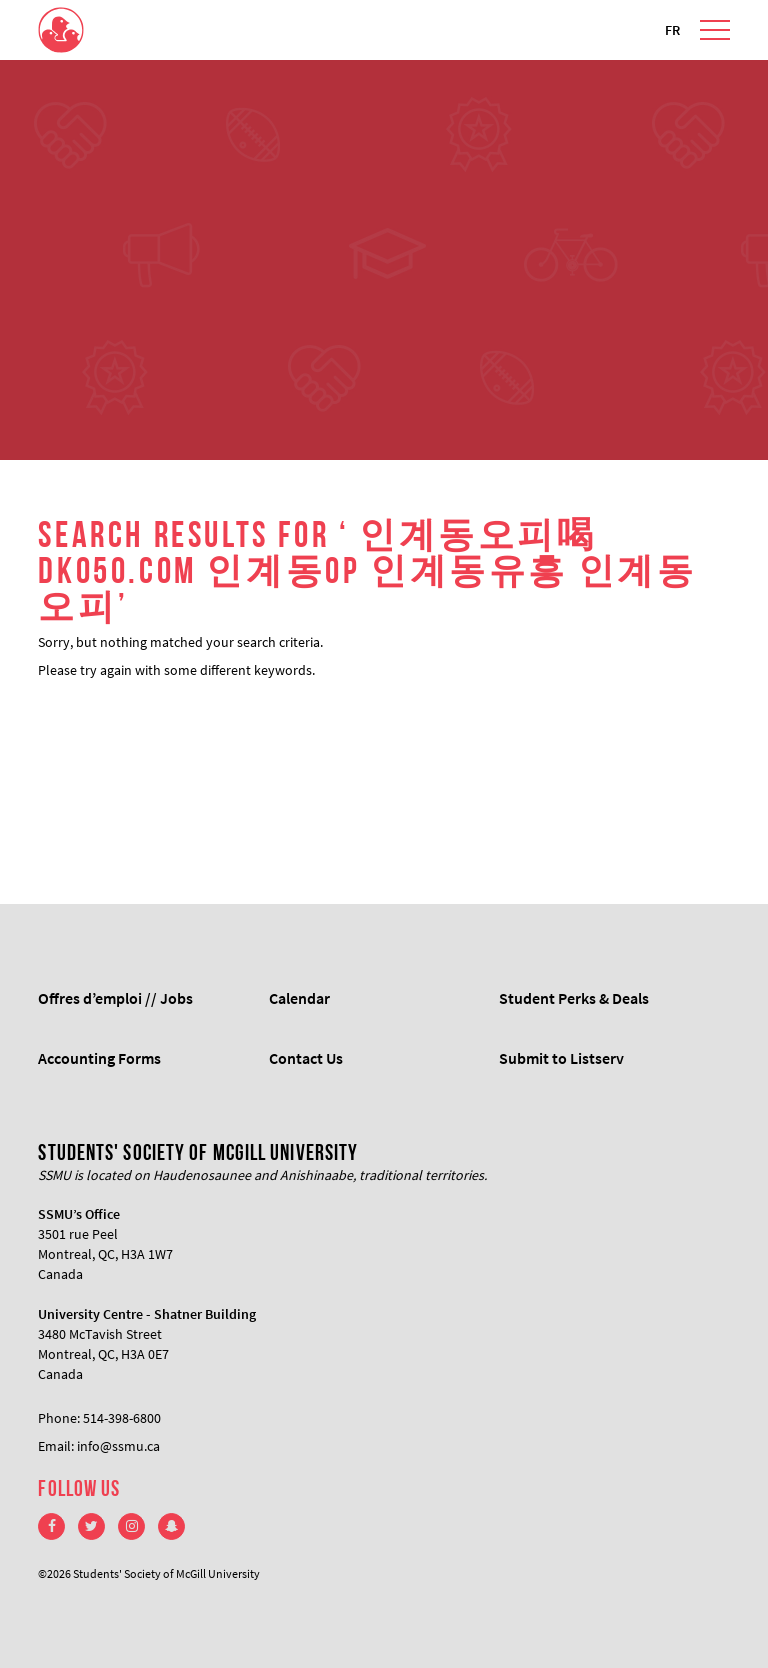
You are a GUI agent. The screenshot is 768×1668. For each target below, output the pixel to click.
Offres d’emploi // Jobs (115, 998)
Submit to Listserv (561, 1058)
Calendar (299, 998)
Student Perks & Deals (574, 998)
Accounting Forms (99, 1058)
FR (672, 30)
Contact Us (306, 1058)
